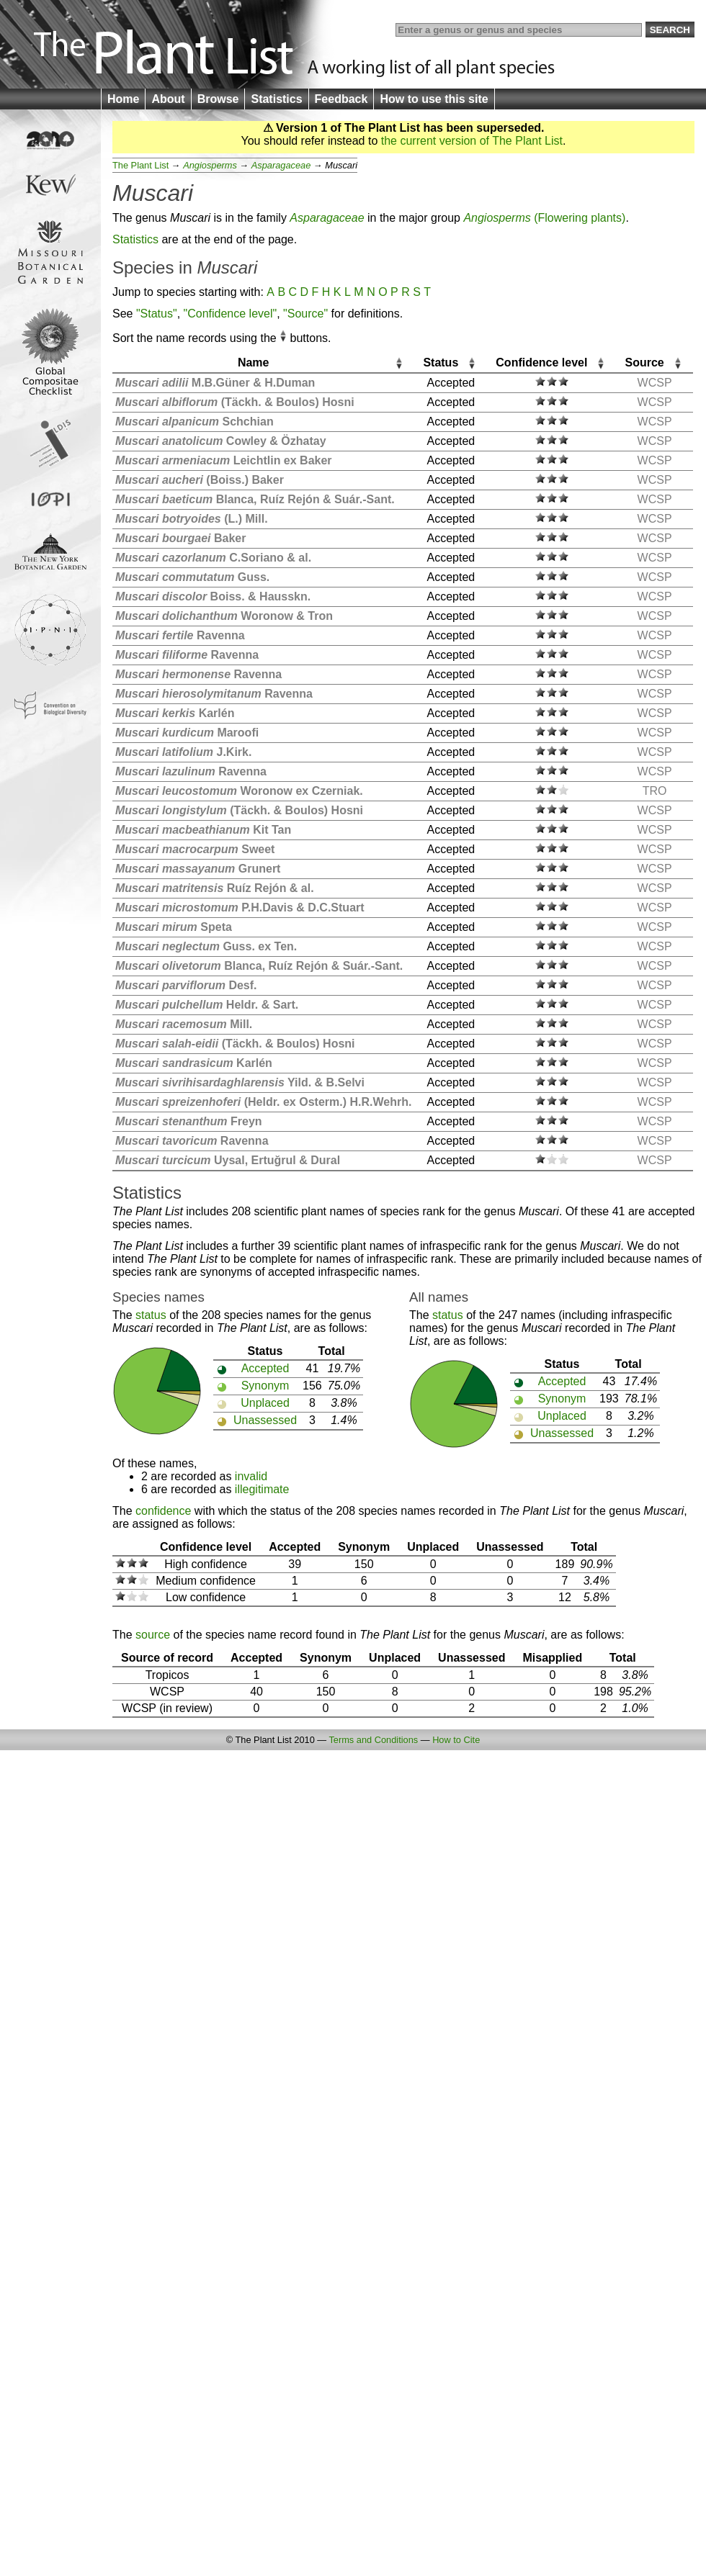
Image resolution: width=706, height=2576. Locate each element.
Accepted (265, 1368)
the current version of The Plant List (472, 141)
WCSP (655, 383)
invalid (251, 1476)
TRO (655, 791)
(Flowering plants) (544, 218)
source (152, 1635)
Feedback (341, 99)
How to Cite (456, 1739)
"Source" (305, 313)
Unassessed (265, 1420)
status (150, 1315)
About (167, 99)
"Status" (156, 313)
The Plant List (140, 165)
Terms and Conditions (373, 1739)
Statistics (276, 99)
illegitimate (262, 1489)
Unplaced (265, 1403)
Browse (218, 99)
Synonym (265, 1385)
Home (123, 99)
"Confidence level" (230, 313)
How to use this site (434, 99)
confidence (163, 1511)
